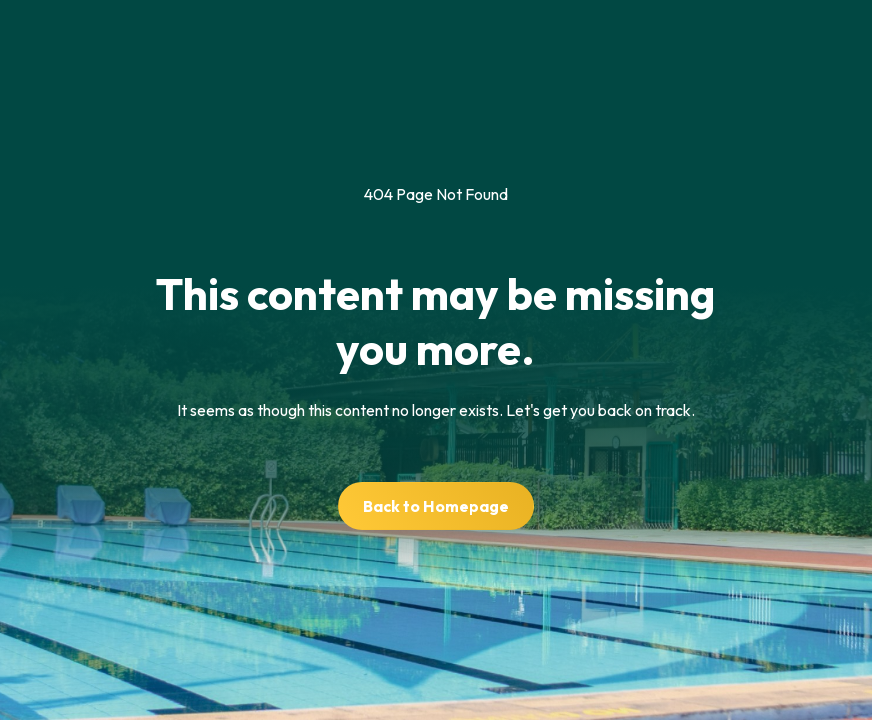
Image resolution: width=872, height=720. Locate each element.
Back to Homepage (436, 506)
